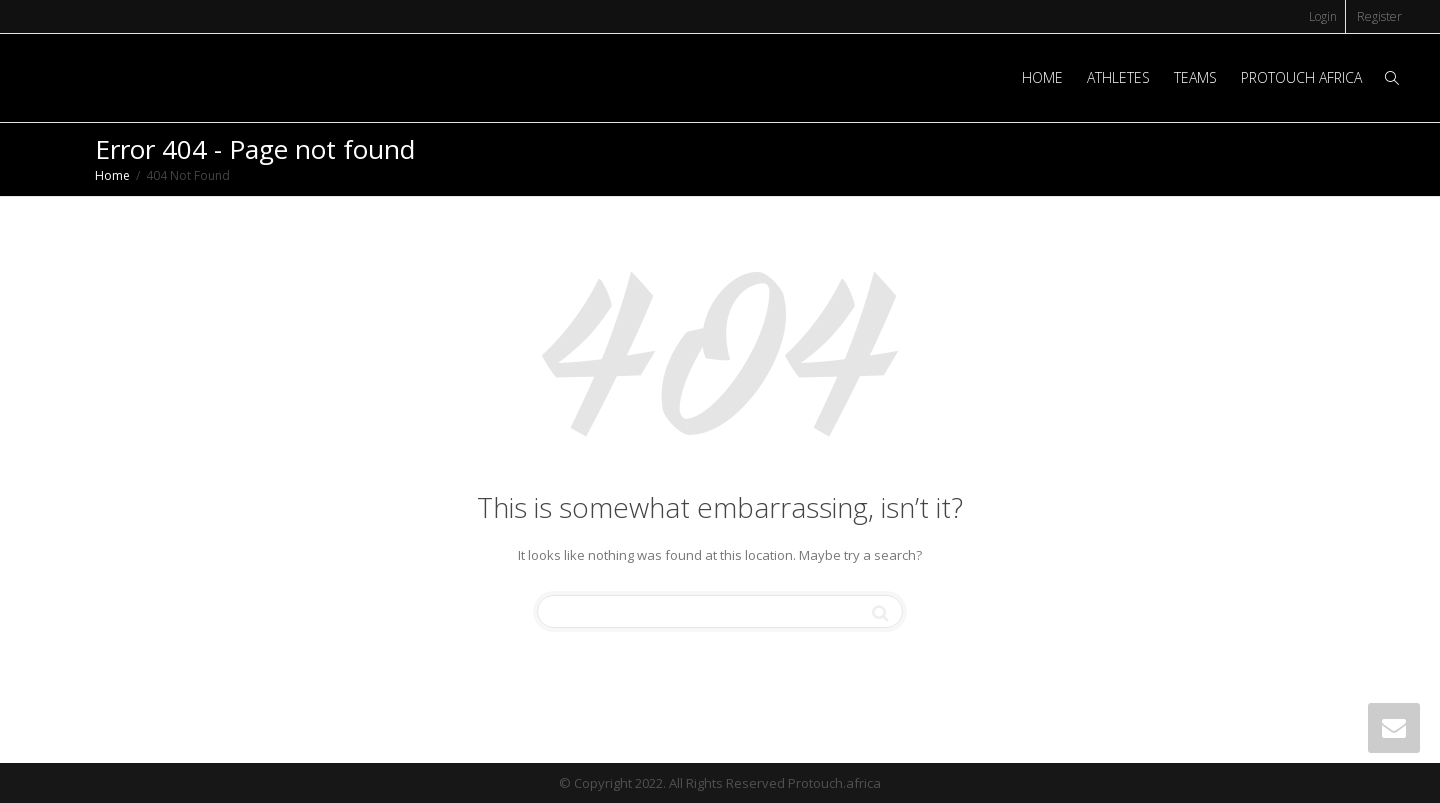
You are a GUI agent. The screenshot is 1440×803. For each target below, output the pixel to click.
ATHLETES (1118, 77)
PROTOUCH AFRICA (1301, 77)
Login (1323, 16)
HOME (1042, 77)
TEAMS (1195, 77)
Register (1379, 16)
